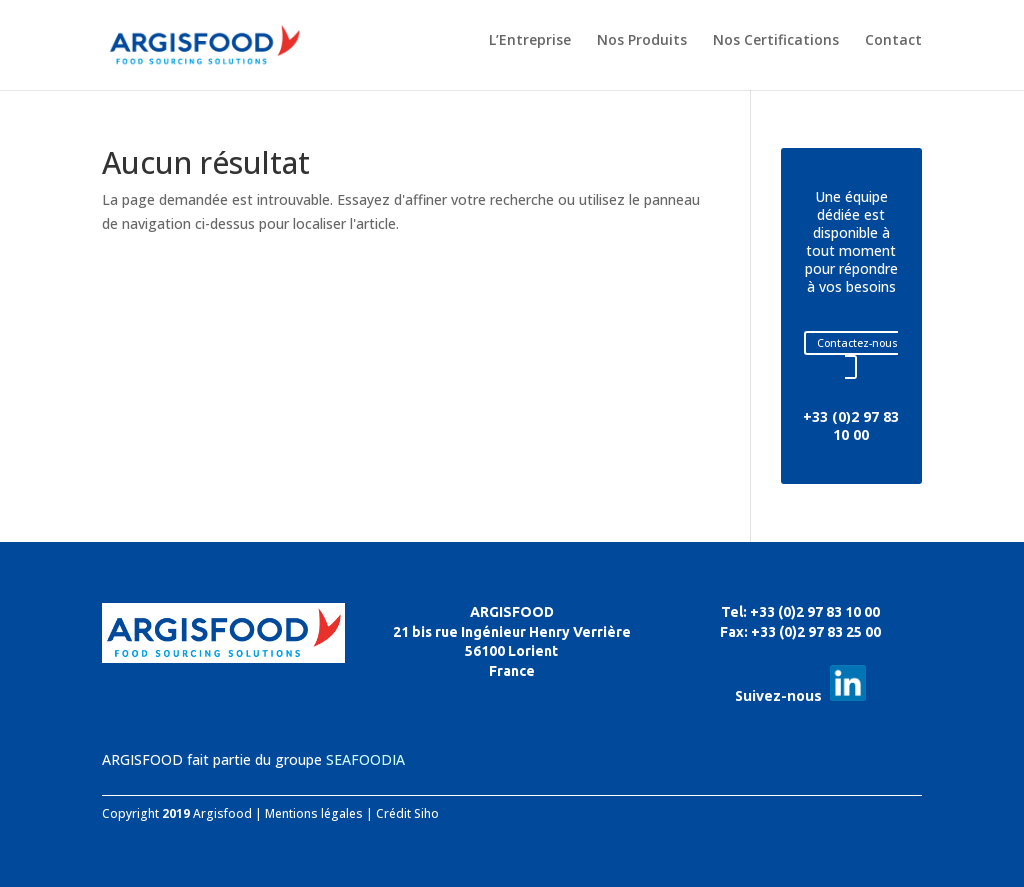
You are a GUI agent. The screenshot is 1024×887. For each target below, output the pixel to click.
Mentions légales (314, 813)
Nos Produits (642, 41)
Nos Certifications (776, 41)
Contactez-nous (857, 343)
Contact (893, 41)
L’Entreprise (530, 41)
